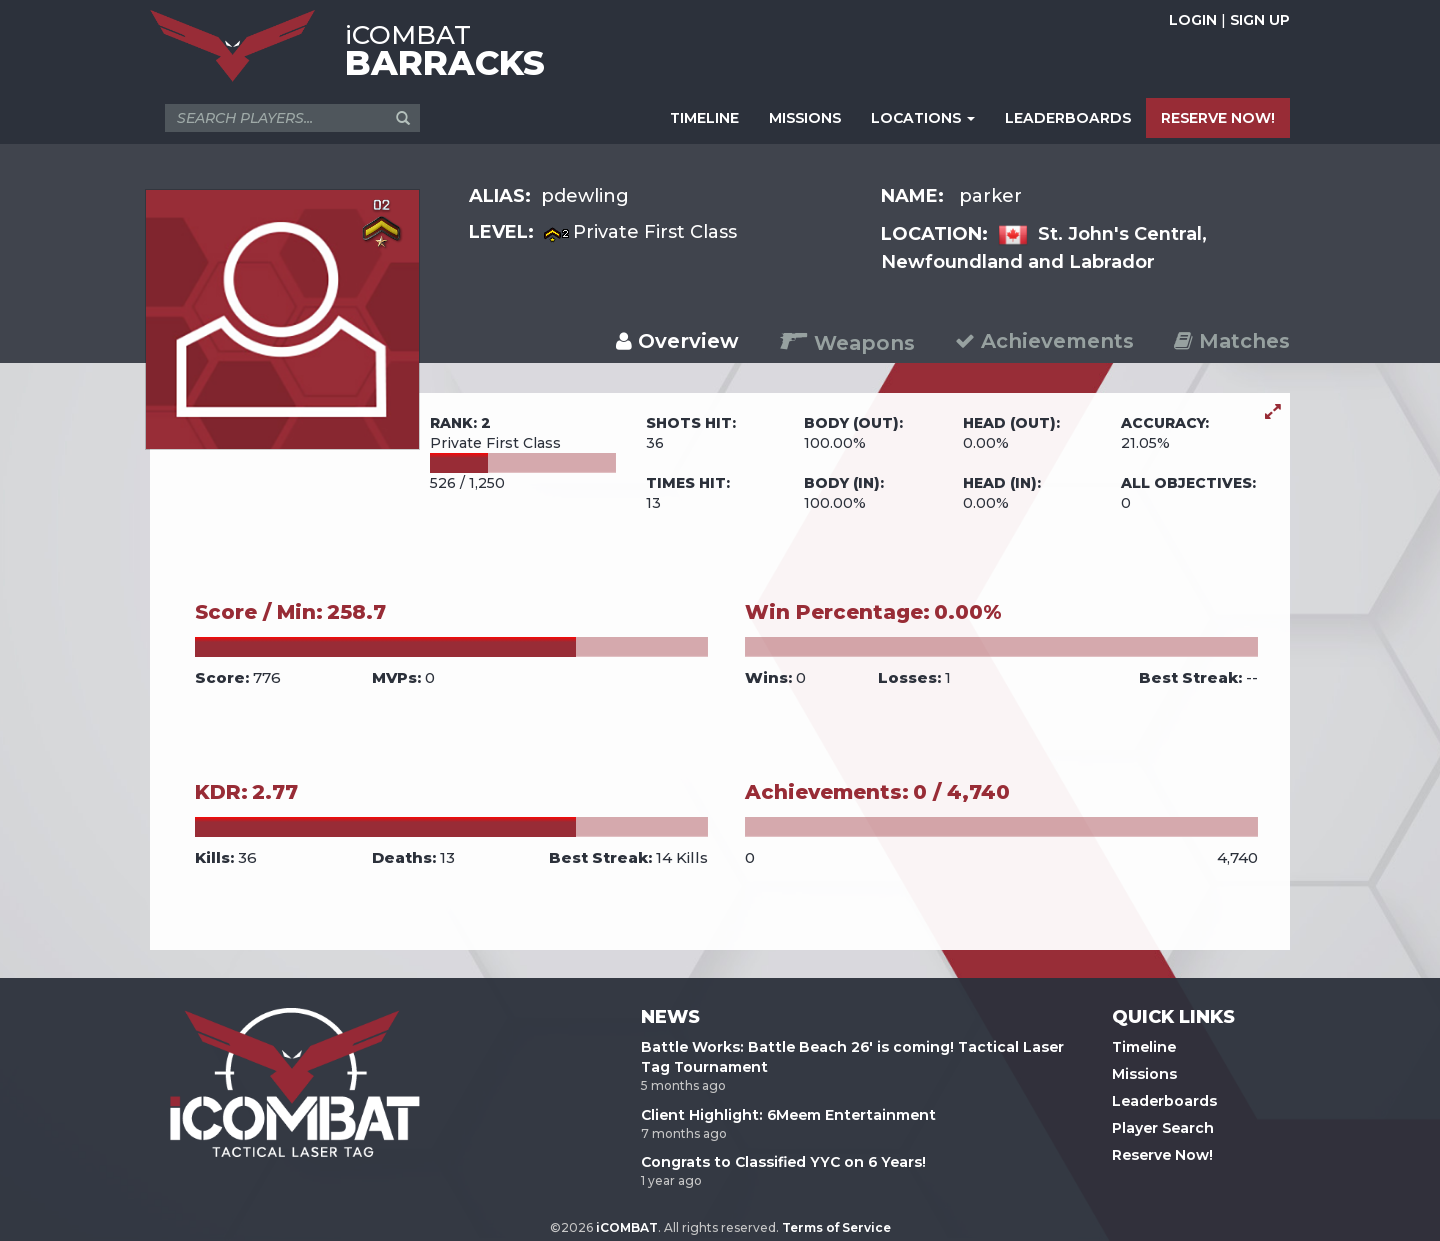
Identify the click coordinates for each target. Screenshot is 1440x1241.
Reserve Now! (1162, 1155)
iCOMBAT (627, 1227)
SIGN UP (1260, 20)
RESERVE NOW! (1218, 118)
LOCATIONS (923, 118)
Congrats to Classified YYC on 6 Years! (783, 1162)
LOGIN (1193, 20)
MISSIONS (805, 118)
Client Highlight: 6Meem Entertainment (788, 1115)
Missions (1144, 1074)
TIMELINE (704, 118)
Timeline (1144, 1047)
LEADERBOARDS (1068, 118)
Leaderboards (1164, 1101)
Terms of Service (836, 1227)
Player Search (1163, 1128)
